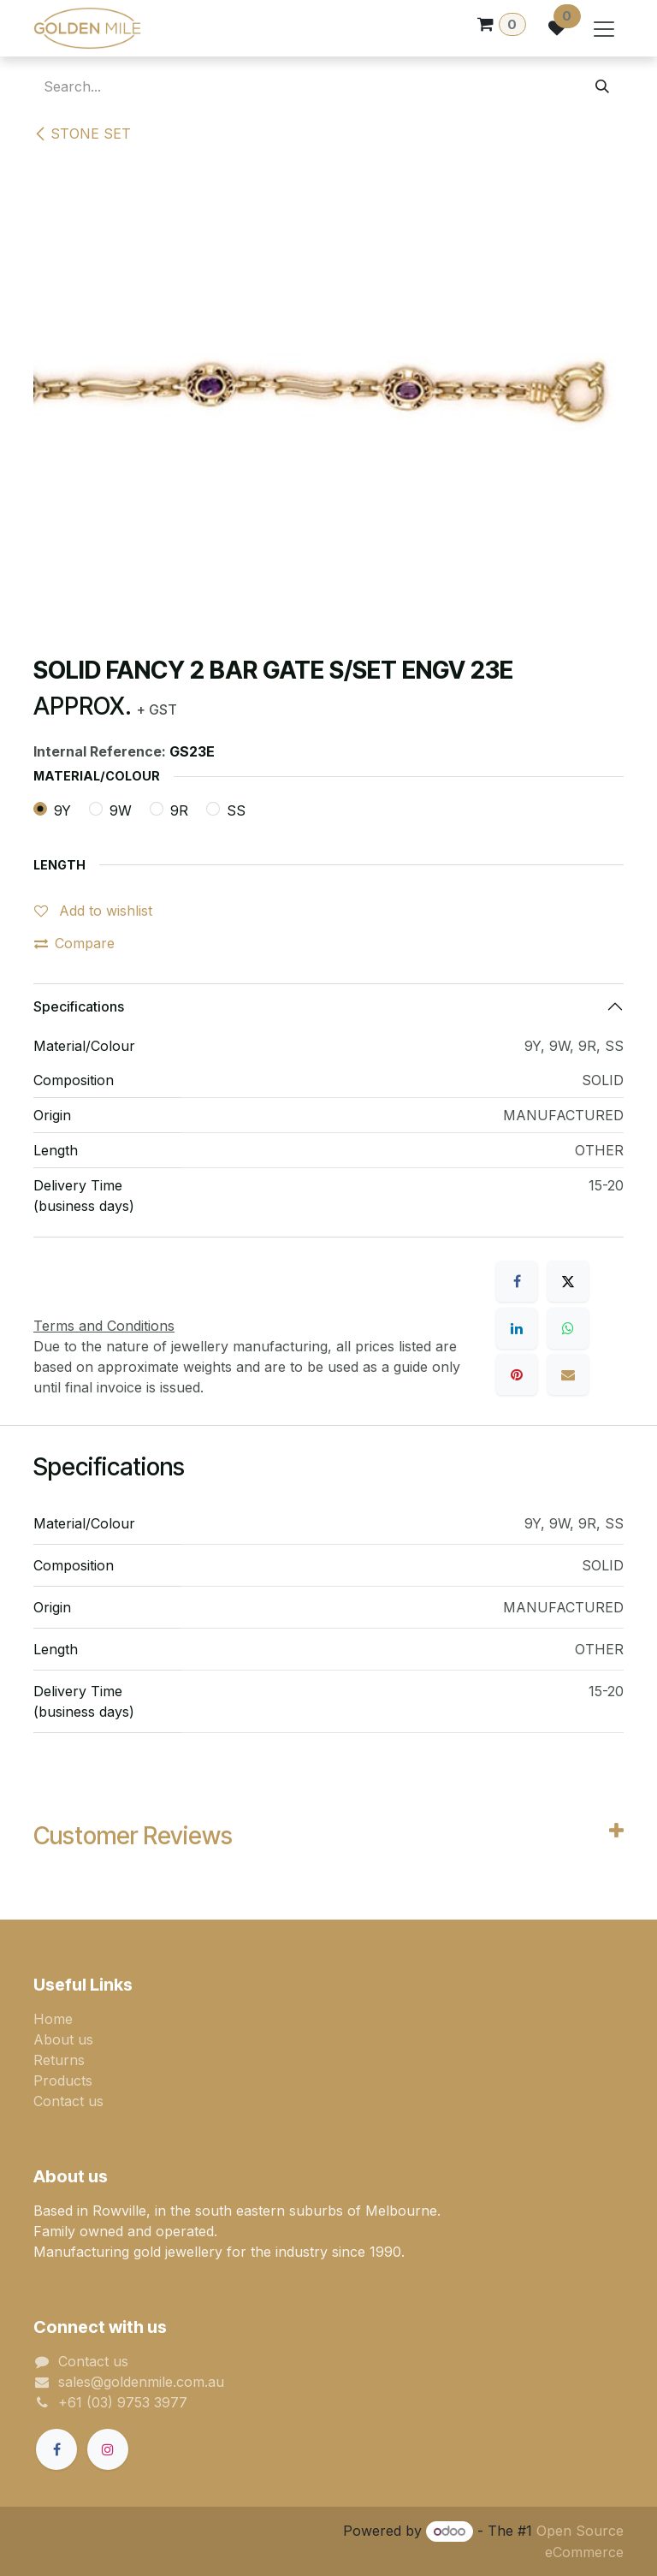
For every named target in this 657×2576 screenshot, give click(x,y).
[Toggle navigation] (604, 28)
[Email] (568, 1374)
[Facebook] (516, 1281)
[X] (568, 1281)
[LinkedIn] (516, 1328)
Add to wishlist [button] (93, 910)
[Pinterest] (516, 1374)
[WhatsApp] (568, 1328)
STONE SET (82, 133)
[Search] (602, 86)
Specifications (78, 1006)
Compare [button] (74, 943)
